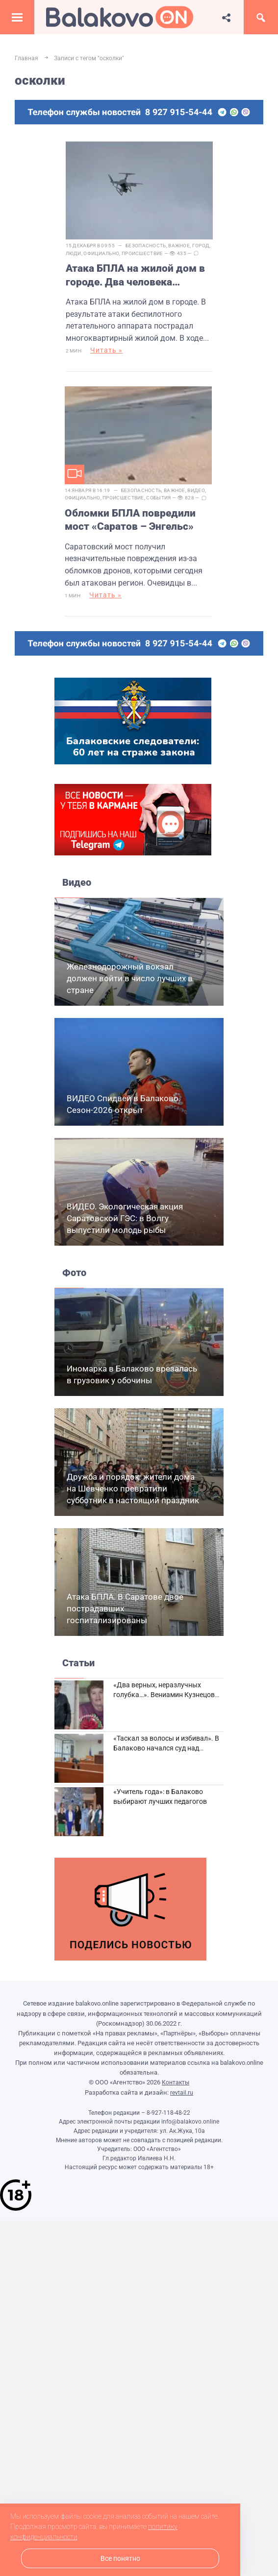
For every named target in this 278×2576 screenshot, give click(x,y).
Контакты (175, 2083)
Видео (196, 491)
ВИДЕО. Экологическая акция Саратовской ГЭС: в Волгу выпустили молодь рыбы (125, 1219)
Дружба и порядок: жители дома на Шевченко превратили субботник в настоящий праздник (133, 1489)
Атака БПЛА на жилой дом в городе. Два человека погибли (135, 275)
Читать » (106, 350)
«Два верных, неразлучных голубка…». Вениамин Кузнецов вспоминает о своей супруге (164, 1695)
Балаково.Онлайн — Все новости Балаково (119, 17)
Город (201, 245)
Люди (73, 253)
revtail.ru (182, 2093)
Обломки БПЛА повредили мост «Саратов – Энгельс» (130, 520)
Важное (179, 245)
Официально (101, 253)
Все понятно (120, 2558)
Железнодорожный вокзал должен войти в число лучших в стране (130, 979)
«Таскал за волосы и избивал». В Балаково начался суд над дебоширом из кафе (166, 1748)
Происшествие (142, 253)
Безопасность (146, 245)
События (158, 498)
